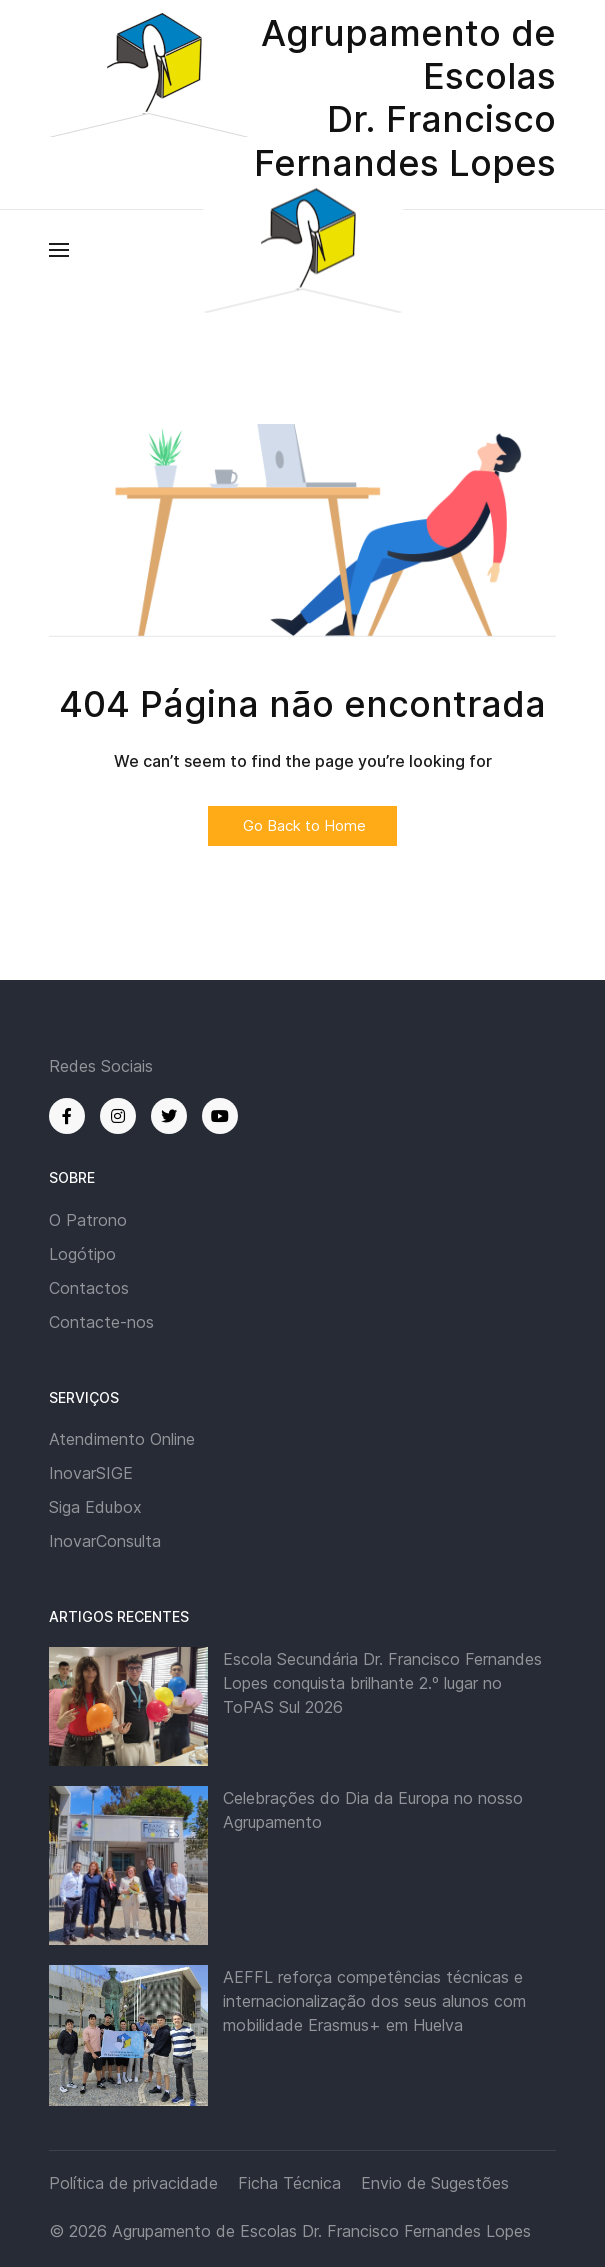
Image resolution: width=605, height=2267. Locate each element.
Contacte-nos (101, 1322)
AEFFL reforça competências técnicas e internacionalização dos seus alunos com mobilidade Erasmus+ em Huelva (374, 2001)
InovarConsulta (105, 1541)
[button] (59, 250)
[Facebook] (67, 1116)
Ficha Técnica (289, 2183)
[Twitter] (169, 1116)
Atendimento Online (122, 1439)
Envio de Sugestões (435, 2183)
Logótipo (82, 1254)
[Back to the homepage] (303, 249)
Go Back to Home (302, 825)
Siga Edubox (95, 1507)
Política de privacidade (133, 2183)
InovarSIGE (91, 1473)
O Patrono (88, 1220)
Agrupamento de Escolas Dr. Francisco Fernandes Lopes (321, 2231)
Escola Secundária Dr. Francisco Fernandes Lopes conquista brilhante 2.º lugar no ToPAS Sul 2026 (382, 1683)
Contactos (89, 1288)
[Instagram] (118, 1116)
